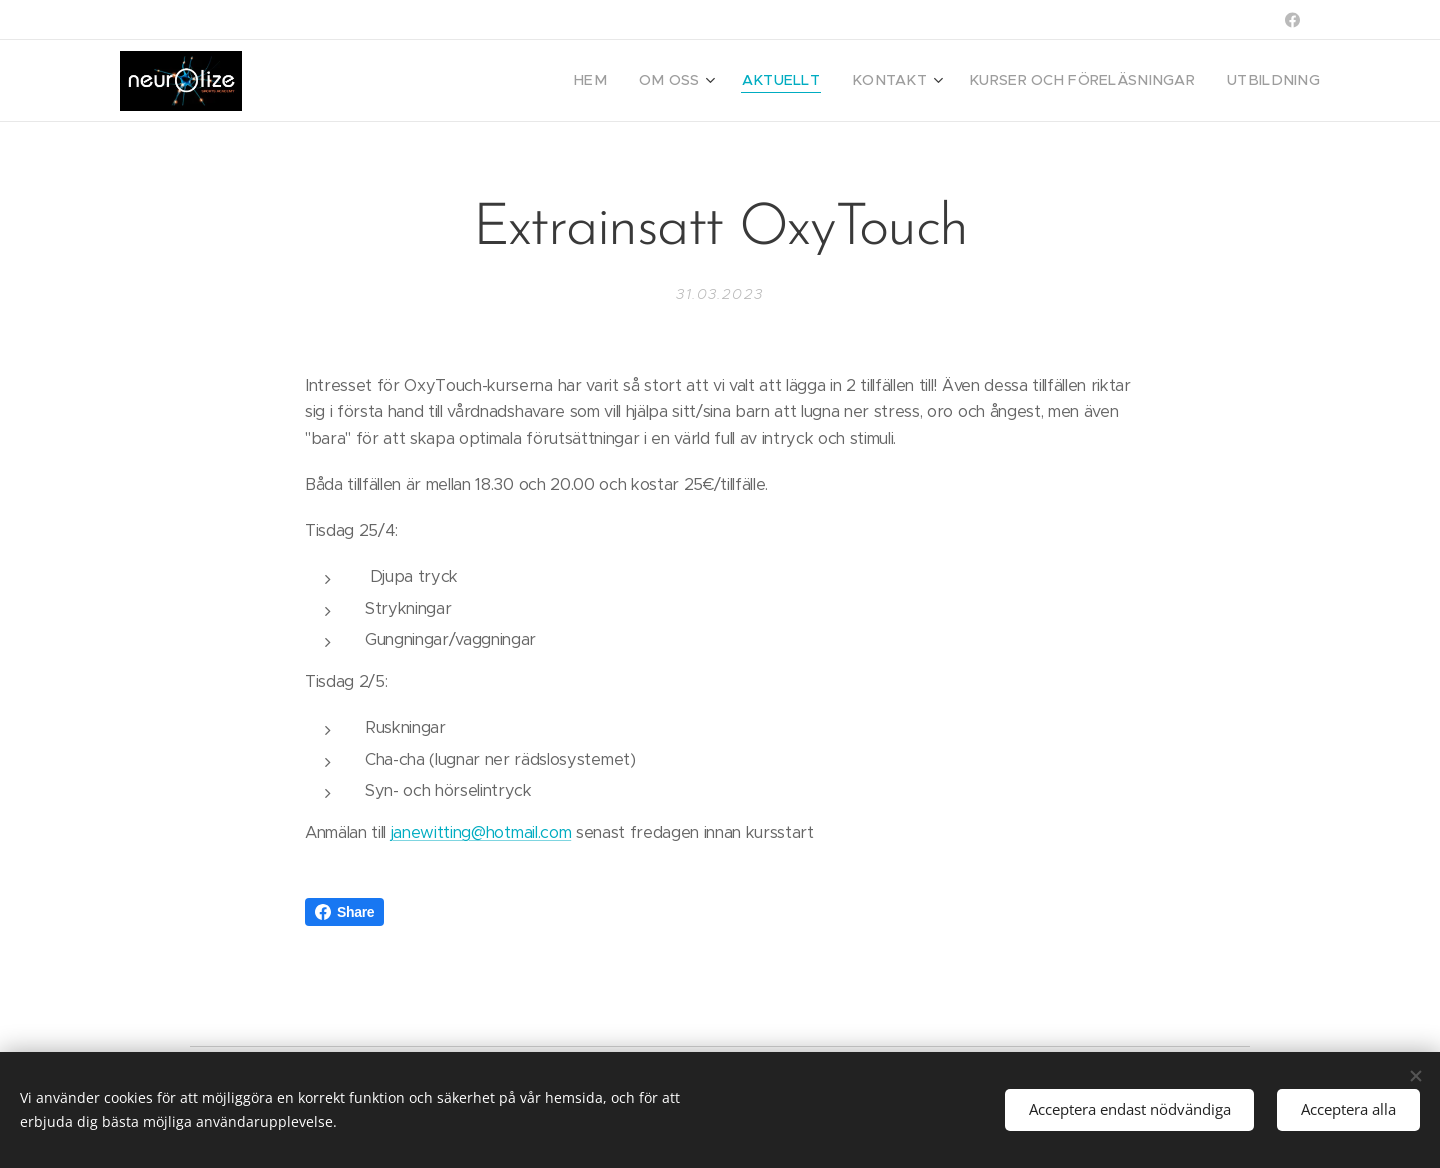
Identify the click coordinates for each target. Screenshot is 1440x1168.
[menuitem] (653, 81)
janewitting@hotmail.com (481, 832)
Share (344, 912)
